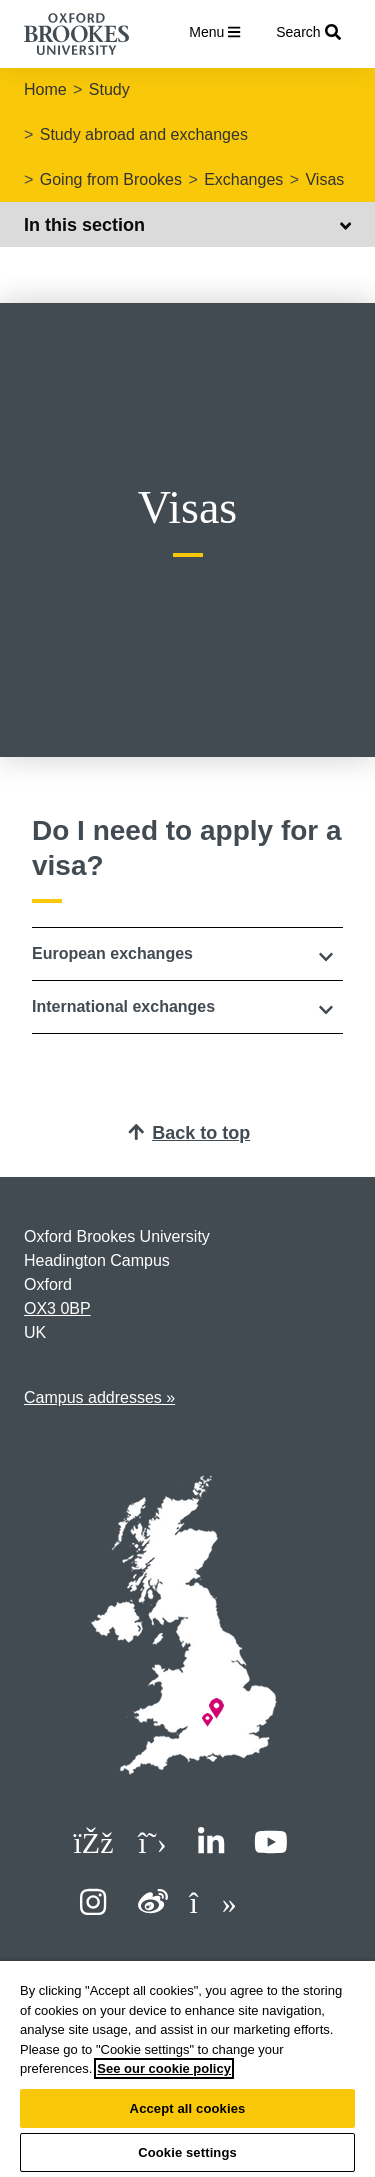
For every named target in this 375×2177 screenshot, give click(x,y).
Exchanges (243, 179)
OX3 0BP (57, 1308)
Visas (324, 179)
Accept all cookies (188, 2108)
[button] (187, 954)
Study (109, 89)
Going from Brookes (111, 179)
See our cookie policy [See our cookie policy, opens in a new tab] (164, 2068)
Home (45, 89)
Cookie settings (187, 2152)
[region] (187, 2069)
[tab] (187, 954)
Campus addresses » (99, 1397)
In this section (187, 225)
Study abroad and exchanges (144, 134)
